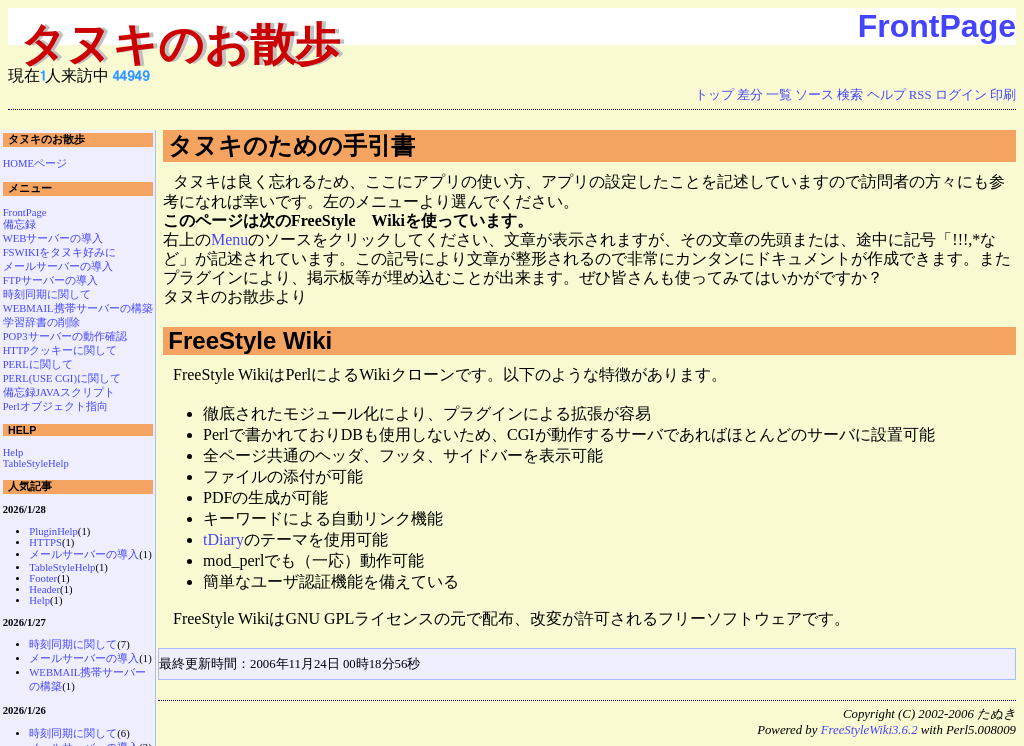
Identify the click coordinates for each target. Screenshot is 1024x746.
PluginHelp (53, 531)
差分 (750, 95)
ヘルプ (886, 95)
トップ (714, 95)
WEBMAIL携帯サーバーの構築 (78, 308)
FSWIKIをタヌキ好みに (60, 252)
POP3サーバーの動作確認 (65, 336)
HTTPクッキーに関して (60, 350)
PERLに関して (38, 364)
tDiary (223, 539)
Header (44, 589)
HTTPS (45, 542)
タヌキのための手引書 (291, 145)
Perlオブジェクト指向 (55, 406)
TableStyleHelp (36, 463)
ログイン (961, 95)
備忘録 (19, 224)
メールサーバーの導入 (58, 266)
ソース (814, 95)
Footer (43, 578)
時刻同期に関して (47, 294)
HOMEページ (35, 163)
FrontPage (937, 26)
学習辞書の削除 (41, 322)
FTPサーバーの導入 (50, 280)
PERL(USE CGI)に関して (62, 378)
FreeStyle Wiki (250, 340)
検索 (850, 95)
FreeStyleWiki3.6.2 (869, 730)
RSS (920, 95)
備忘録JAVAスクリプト (59, 392)
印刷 (1003, 95)
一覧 (779, 95)
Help (13, 452)
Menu (229, 239)
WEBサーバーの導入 (53, 238)
